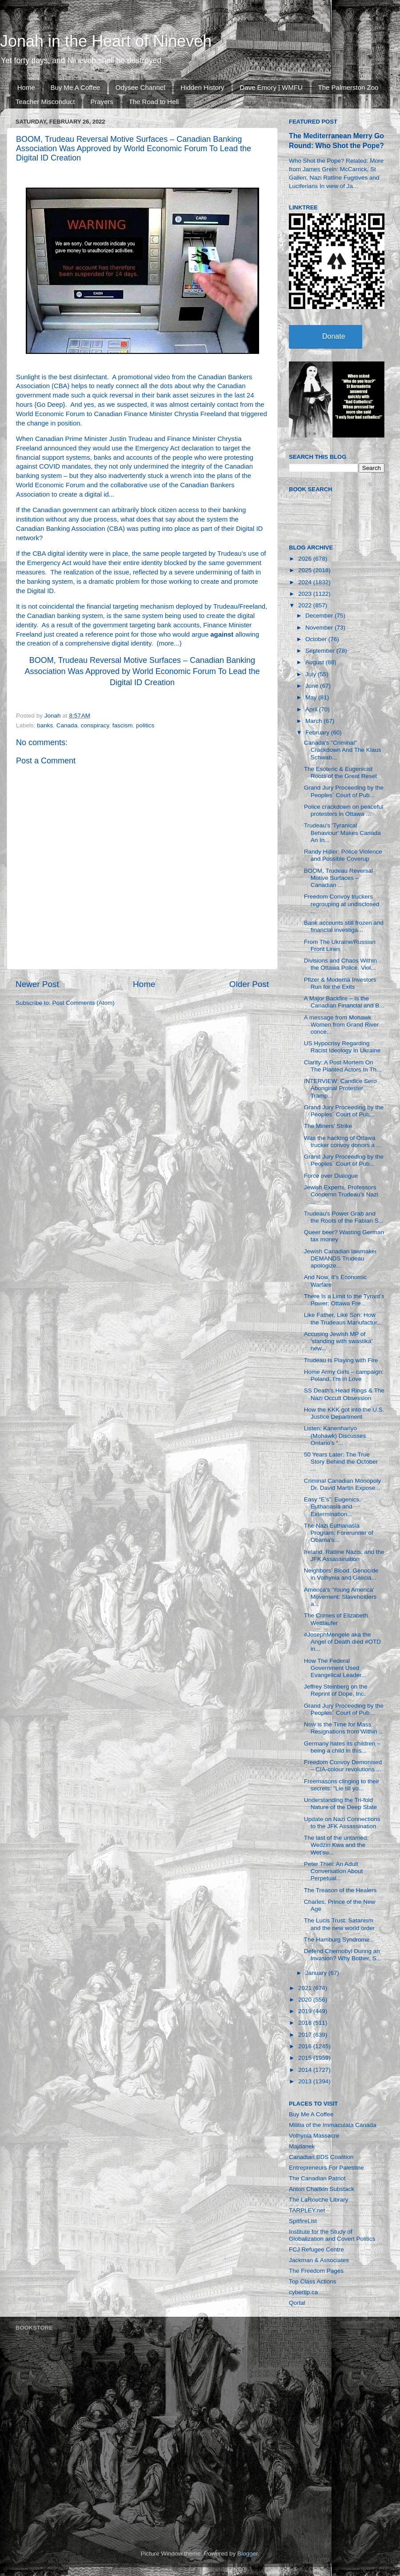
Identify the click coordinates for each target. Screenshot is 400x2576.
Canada (66, 725)
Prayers (101, 101)
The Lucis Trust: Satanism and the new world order (339, 1924)
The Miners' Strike (328, 1126)
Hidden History (202, 87)
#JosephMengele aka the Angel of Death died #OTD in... (342, 1641)
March (314, 721)
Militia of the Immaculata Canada (332, 2125)
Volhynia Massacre (314, 2135)
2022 (305, 605)
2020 (305, 1999)
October (316, 639)
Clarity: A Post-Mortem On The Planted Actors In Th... (343, 1066)
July (311, 674)
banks (45, 725)
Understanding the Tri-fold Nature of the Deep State (340, 1803)
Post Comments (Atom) (83, 1002)
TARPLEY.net (307, 2210)
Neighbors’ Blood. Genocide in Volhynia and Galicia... (341, 1574)
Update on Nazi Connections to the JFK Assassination (342, 1823)
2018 (305, 2022)
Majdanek (302, 2146)
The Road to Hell (154, 101)
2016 (305, 2046)
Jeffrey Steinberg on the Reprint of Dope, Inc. (336, 1690)
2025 (305, 570)
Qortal (297, 2302)
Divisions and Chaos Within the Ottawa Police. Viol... (340, 964)
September (320, 650)
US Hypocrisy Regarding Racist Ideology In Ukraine (342, 1047)
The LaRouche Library (318, 2199)
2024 (305, 582)
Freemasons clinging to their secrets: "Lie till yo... (342, 1785)
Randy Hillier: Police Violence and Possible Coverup (343, 855)
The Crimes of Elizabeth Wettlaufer (336, 1619)
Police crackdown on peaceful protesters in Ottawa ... (344, 810)
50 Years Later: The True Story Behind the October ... (341, 1461)
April (312, 709)
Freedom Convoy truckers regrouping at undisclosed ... (342, 903)
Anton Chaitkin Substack (321, 2189)
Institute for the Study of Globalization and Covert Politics (332, 2235)
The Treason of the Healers (340, 1890)
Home (26, 87)
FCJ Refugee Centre (316, 2249)
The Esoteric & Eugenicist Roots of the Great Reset (340, 772)
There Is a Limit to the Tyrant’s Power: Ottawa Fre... (344, 1300)
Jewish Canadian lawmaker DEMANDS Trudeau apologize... (340, 1258)
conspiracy (95, 725)
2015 (305, 2057)
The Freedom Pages (316, 2270)
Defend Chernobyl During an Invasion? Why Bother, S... (342, 1955)
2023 (305, 593)
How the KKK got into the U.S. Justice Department (344, 1413)
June (312, 685)
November (320, 627)
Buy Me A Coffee (75, 87)
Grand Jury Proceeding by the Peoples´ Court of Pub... (344, 791)
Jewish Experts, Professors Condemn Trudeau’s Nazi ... (341, 1194)
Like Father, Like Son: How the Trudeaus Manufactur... (343, 1318)
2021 (305, 1988)
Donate (333, 336)
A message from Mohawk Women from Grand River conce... (341, 1024)
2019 (305, 2011)
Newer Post (37, 984)
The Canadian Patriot (317, 2178)
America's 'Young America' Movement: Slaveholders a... (340, 1596)
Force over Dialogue (331, 1175)
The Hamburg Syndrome (337, 1939)
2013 (305, 2081)
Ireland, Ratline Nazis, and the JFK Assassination (344, 1555)
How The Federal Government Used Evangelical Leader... (335, 1667)
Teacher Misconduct (45, 101)
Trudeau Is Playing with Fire (341, 1360)
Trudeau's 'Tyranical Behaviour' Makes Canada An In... (342, 832)
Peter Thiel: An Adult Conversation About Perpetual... (333, 1871)
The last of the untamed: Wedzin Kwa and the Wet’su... (336, 1844)
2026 (305, 558)
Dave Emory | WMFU (271, 87)
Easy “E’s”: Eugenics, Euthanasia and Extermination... (332, 1506)
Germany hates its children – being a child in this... (342, 1747)
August (315, 662)
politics (145, 725)
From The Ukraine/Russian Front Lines (340, 945)
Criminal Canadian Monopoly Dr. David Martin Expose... (342, 1484)
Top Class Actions (312, 2281)
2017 (305, 2034)
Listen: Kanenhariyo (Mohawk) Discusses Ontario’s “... (335, 1435)
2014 (305, 2069)
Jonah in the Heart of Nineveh (106, 41)
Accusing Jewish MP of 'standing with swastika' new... (338, 1341)
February (318, 732)
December (320, 615)
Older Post (249, 984)
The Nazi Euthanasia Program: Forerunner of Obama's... (338, 1532)
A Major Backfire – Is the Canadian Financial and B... (344, 1002)
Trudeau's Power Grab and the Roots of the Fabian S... (344, 1217)
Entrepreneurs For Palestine (326, 2167)
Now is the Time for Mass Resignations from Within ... (344, 1728)
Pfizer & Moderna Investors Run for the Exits (340, 983)
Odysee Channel (140, 87)
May (311, 697)
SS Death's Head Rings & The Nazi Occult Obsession (344, 1394)
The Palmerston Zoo (348, 87)
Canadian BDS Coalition (321, 2157)
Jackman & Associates (319, 2260)
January (316, 1973)
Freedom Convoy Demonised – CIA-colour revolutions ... (343, 1766)
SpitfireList (303, 2221)
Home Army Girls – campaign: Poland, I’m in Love (344, 1375)
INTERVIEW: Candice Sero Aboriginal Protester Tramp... (340, 1088)
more (166, 643)
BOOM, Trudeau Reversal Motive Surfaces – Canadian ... (338, 877)
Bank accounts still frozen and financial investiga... (344, 926)
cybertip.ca (303, 2292)
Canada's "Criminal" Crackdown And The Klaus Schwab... (342, 749)
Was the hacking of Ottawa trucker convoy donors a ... (342, 1141)
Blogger (247, 2553)
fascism (122, 725)
